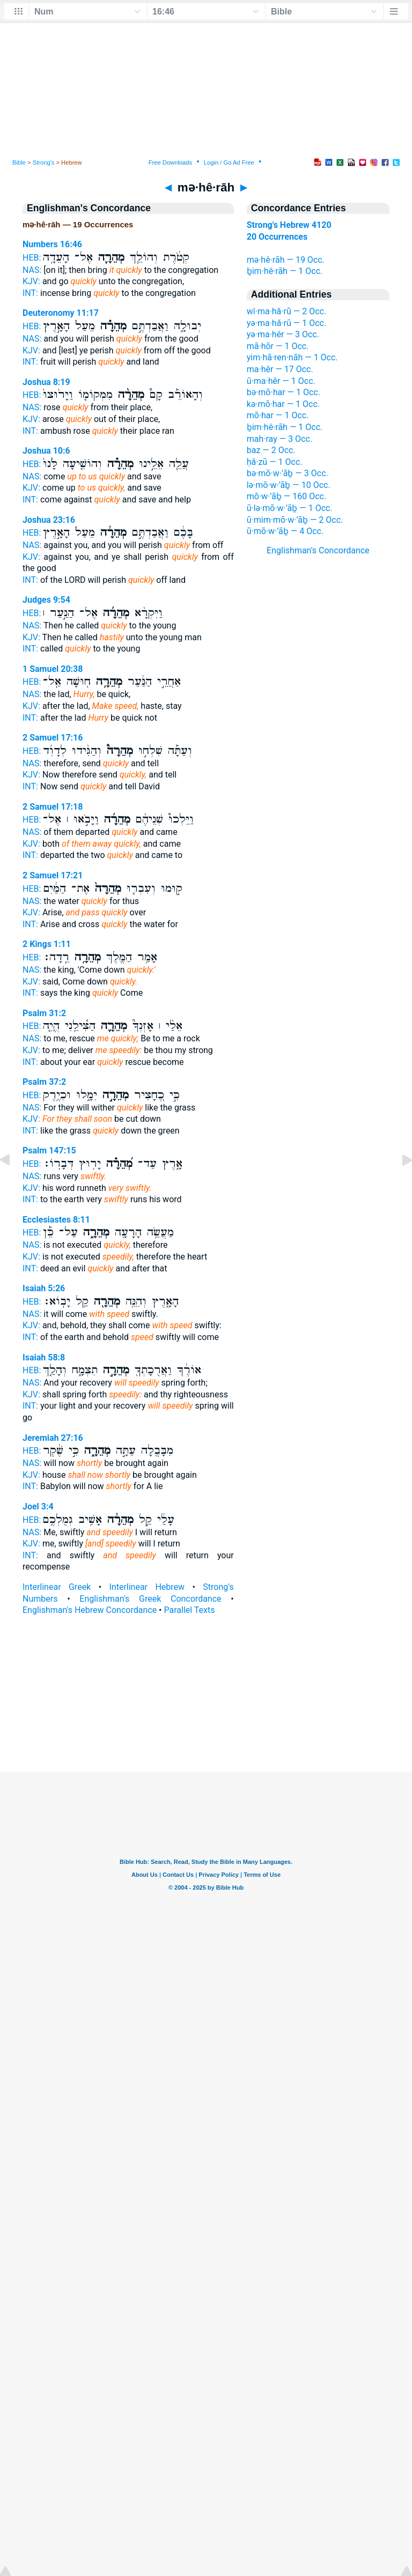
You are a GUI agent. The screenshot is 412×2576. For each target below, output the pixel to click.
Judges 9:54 (46, 600)
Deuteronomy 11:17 (61, 313)
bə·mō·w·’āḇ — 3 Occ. (287, 473)
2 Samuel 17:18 (53, 807)
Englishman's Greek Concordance (150, 1599)
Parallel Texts (189, 1610)
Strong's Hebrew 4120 (289, 225)
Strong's (44, 162)
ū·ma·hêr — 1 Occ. (281, 381)
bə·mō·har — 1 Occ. (283, 392)
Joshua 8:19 (46, 382)
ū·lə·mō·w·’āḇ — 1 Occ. (290, 508)
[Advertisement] (206, 1706)
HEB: (32, 258)
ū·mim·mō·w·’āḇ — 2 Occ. (295, 520)
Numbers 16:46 (52, 244)
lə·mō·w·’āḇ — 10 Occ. (288, 485)
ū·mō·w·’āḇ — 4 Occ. (285, 531)
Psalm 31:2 (44, 1013)
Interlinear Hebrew (147, 1587)
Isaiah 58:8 (44, 1357)
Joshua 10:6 (46, 451)
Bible (19, 162)
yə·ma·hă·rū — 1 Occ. (286, 323)
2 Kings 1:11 (47, 944)
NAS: (32, 270)
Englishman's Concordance (318, 550)
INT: (30, 293)
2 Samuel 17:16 (53, 737)
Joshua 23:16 (49, 520)
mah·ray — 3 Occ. (279, 439)
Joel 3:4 (38, 1506)
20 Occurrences (277, 237)
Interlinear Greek (57, 1587)
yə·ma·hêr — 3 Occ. (283, 334)
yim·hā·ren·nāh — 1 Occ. (292, 357)
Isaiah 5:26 (44, 1288)
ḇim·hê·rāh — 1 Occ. (285, 271)
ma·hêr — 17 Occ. (280, 369)
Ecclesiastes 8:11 (56, 1220)
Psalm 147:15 (49, 1150)
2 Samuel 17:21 (53, 875)
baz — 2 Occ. (271, 450)
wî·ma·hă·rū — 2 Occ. (286, 311)
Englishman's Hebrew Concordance (90, 1610)
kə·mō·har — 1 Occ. (283, 404)
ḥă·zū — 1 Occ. (275, 462)
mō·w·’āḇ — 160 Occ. (286, 496)
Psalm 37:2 (44, 1082)
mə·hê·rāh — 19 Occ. (286, 260)
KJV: (31, 281)
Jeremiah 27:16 (53, 1438)
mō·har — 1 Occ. (278, 415)
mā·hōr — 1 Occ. (278, 346)
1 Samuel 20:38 (53, 669)
